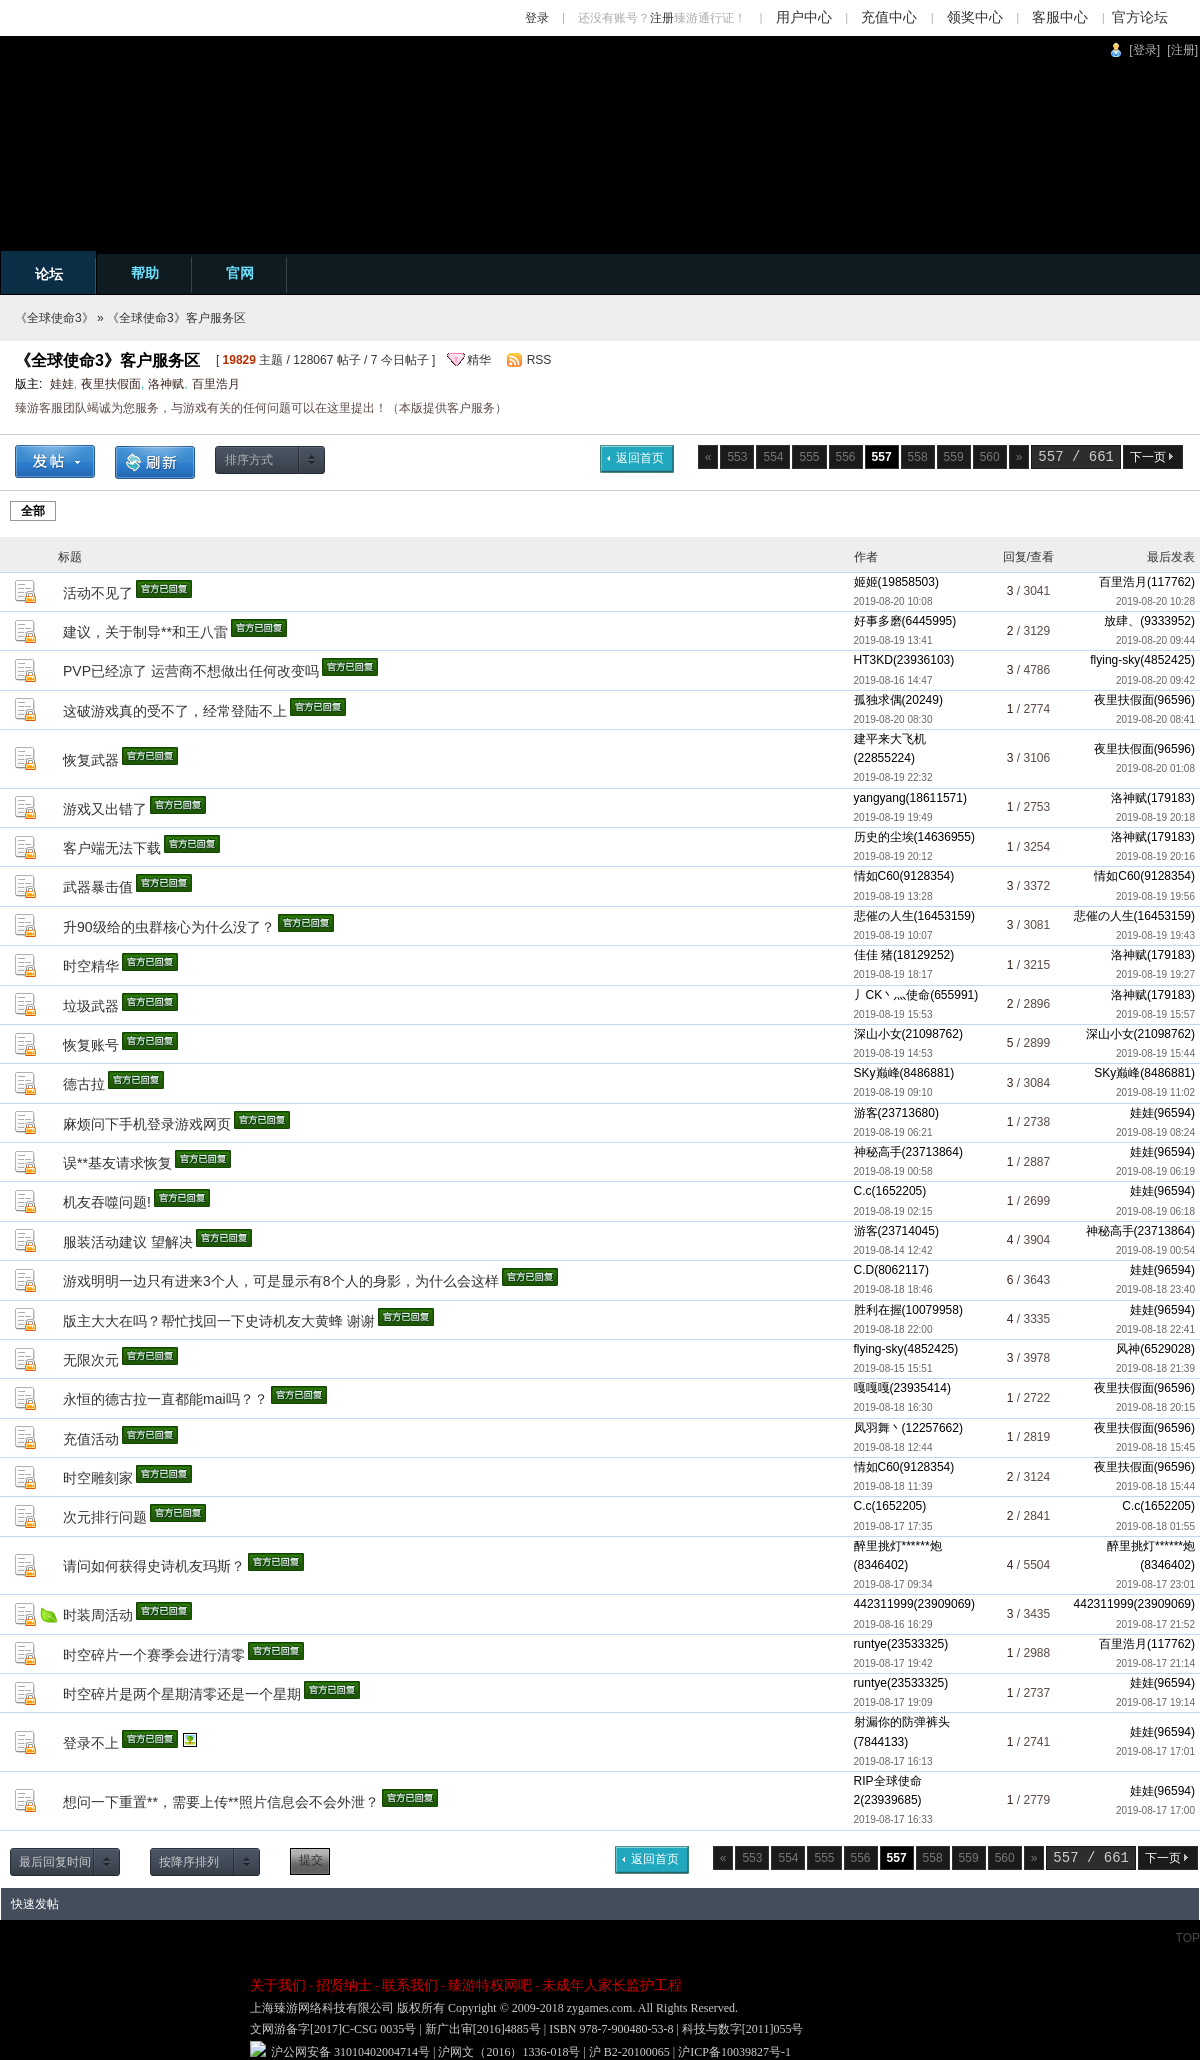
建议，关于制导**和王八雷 (145, 632)
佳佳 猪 (873, 955)
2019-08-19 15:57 (1155, 1014)
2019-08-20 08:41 (1155, 719)
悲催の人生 (884, 916)
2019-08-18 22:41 (1155, 1329)
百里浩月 (216, 384)
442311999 (884, 1604)
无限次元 (91, 1360)
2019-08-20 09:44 (1155, 640)
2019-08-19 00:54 (1155, 1250)
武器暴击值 (98, 887)
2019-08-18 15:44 (1155, 1486)
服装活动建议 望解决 (128, 1242)
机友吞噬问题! (107, 1202)
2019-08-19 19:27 (1155, 974)
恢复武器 (91, 760)
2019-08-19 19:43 (1155, 935)
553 (737, 457)
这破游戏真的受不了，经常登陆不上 (175, 711)
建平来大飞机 (890, 739)
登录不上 (91, 1743)
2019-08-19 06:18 (1155, 1211)
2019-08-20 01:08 (1155, 768)
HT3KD (873, 660)
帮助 (145, 273)
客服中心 (1060, 17)
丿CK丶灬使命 (892, 995)
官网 (240, 273)
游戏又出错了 (105, 809)
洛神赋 (166, 384)
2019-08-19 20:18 (1155, 817)
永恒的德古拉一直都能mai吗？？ (165, 1399)
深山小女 (878, 1034)
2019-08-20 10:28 (1155, 601)
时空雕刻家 (98, 1478)
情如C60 (877, 876)
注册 (662, 18)
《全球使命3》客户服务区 (176, 318)
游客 (866, 1113)
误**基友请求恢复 (117, 1163)
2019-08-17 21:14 (1155, 1663)
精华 (479, 360)
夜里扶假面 (111, 384)
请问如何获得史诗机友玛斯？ (154, 1566)
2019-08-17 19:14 (1155, 1702)
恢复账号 (91, 1045)
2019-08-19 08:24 (1155, 1132)
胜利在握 (878, 1310)
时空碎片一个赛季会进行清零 (154, 1655)
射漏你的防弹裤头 (902, 1722)
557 (1050, 456)
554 (773, 457)
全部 (33, 511)
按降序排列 (189, 1862)
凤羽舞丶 (878, 1428)
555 (810, 457)
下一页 (1148, 457)
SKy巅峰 (877, 1073)
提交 (311, 1860)
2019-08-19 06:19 (1155, 1171)
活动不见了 (98, 593)
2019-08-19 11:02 (1155, 1092)
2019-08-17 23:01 (1155, 1584)
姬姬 (866, 582)
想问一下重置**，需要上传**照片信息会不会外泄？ (221, 1802)
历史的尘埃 (884, 837)
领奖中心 (975, 17)
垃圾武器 (91, 1006)
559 (954, 457)
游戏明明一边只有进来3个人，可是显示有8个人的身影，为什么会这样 (281, 1281)
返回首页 (640, 458)
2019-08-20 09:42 (1155, 680)
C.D (864, 1270)
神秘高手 (878, 1152)
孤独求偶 (878, 700)
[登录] (1144, 50)
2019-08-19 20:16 (1155, 856)
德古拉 (84, 1084)
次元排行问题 (105, 1517)
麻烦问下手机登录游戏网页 (147, 1124)
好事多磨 (878, 621)
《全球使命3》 (54, 318)
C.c (863, 1191)
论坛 (49, 274)
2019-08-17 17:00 (1155, 1810)
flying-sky (1115, 660)
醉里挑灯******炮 (898, 1546)
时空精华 (91, 966)
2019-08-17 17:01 (1155, 1751)
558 (918, 457)
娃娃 (62, 384)
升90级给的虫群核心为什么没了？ (169, 927)
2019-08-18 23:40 (1155, 1289)
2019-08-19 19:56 (1155, 896)
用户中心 (804, 17)
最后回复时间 (55, 1862)
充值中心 (889, 17)
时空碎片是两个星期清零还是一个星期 (182, 1694)
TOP (1188, 1938)
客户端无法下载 (112, 848)
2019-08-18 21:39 (1155, 1368)
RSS (539, 360)
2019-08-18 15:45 (1155, 1447)
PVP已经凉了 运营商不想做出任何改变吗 (191, 671)
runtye (870, 1644)
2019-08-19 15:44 (1155, 1053)
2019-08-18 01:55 (1155, 1526)
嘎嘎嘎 (872, 1388)
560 (990, 457)
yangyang (880, 798)
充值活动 (91, 1439)
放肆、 (1122, 621)
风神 (1128, 1349)
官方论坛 (1140, 17)
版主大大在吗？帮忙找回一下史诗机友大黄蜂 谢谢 (219, 1321)
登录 (537, 18)
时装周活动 (98, 1615)
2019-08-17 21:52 (1155, 1624)
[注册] (1182, 50)
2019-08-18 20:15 (1155, 1407)
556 (846, 457)
